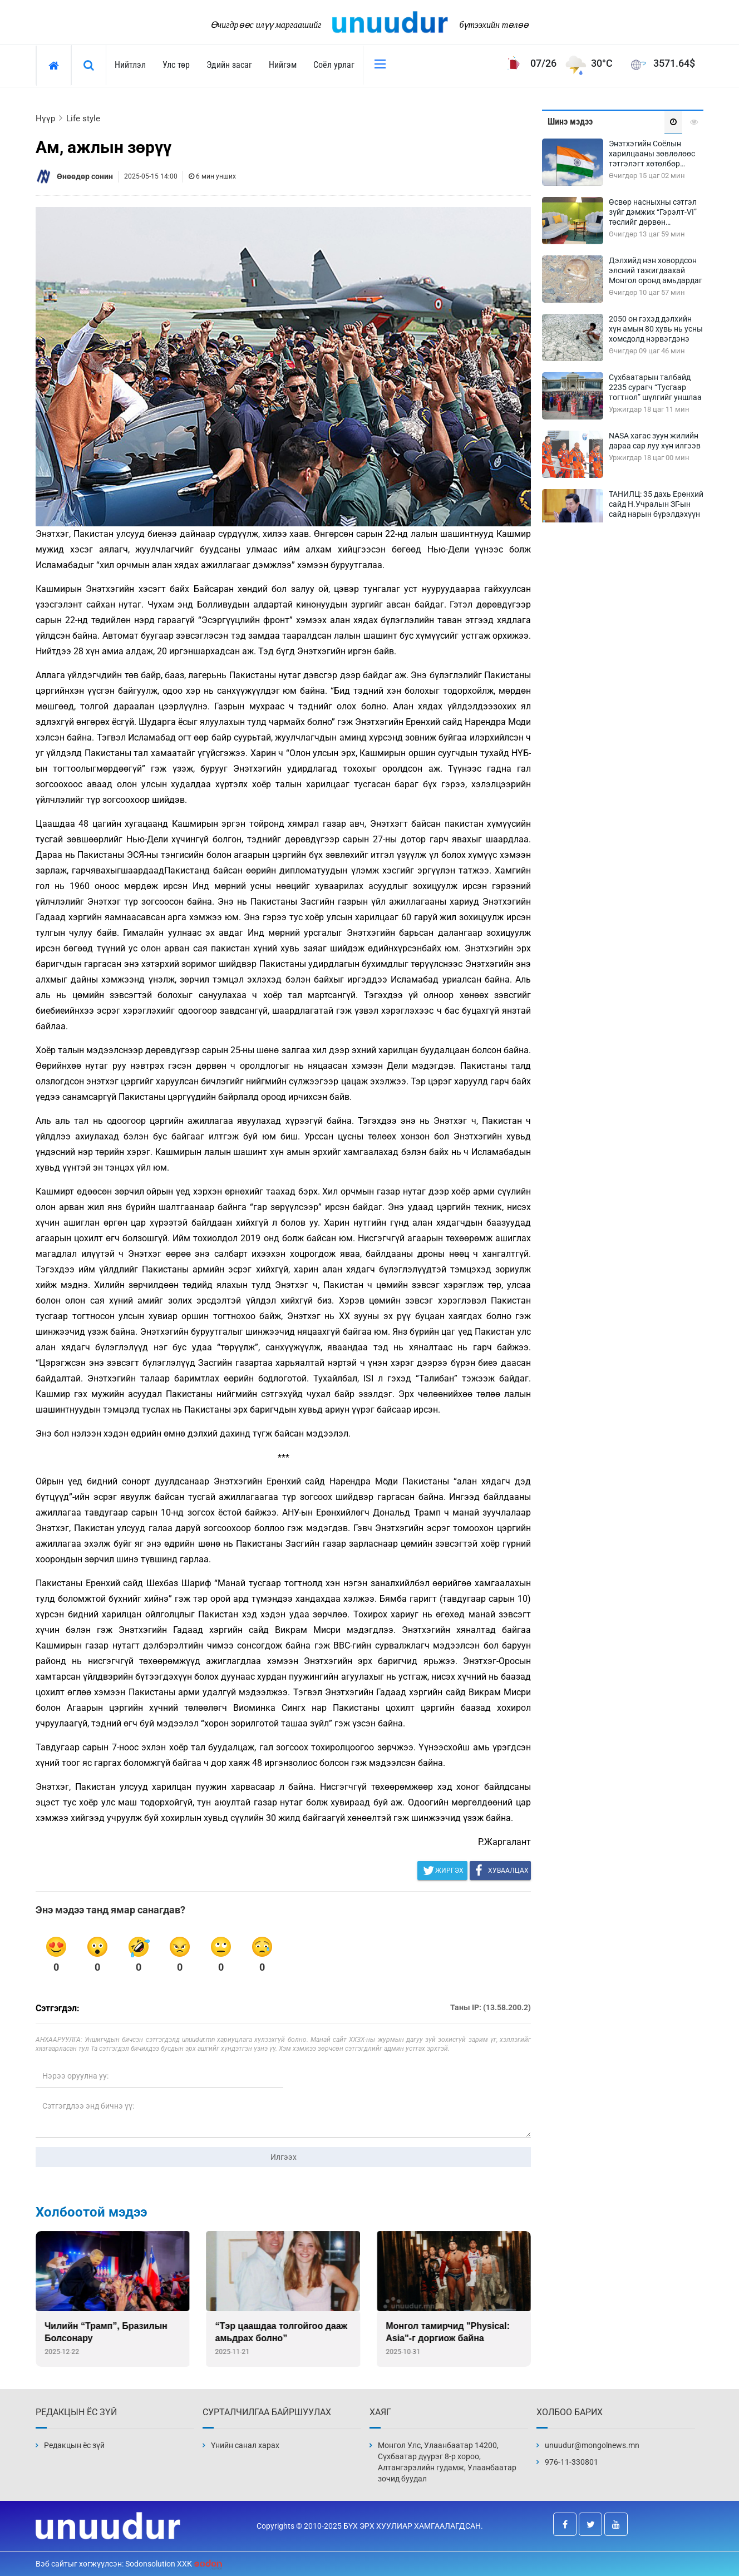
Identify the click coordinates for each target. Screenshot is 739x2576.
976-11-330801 (571, 2461)
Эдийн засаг (229, 65)
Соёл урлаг (333, 65)
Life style (83, 118)
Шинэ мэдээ (570, 121)
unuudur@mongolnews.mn (592, 2445)
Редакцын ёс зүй (74, 2445)
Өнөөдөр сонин (85, 176)
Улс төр (176, 65)
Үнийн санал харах (245, 2445)
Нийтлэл (130, 65)
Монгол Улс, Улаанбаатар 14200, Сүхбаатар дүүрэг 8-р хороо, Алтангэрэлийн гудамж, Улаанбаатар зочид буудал (447, 2462)
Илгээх (283, 2157)
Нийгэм (283, 65)
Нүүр (45, 118)
